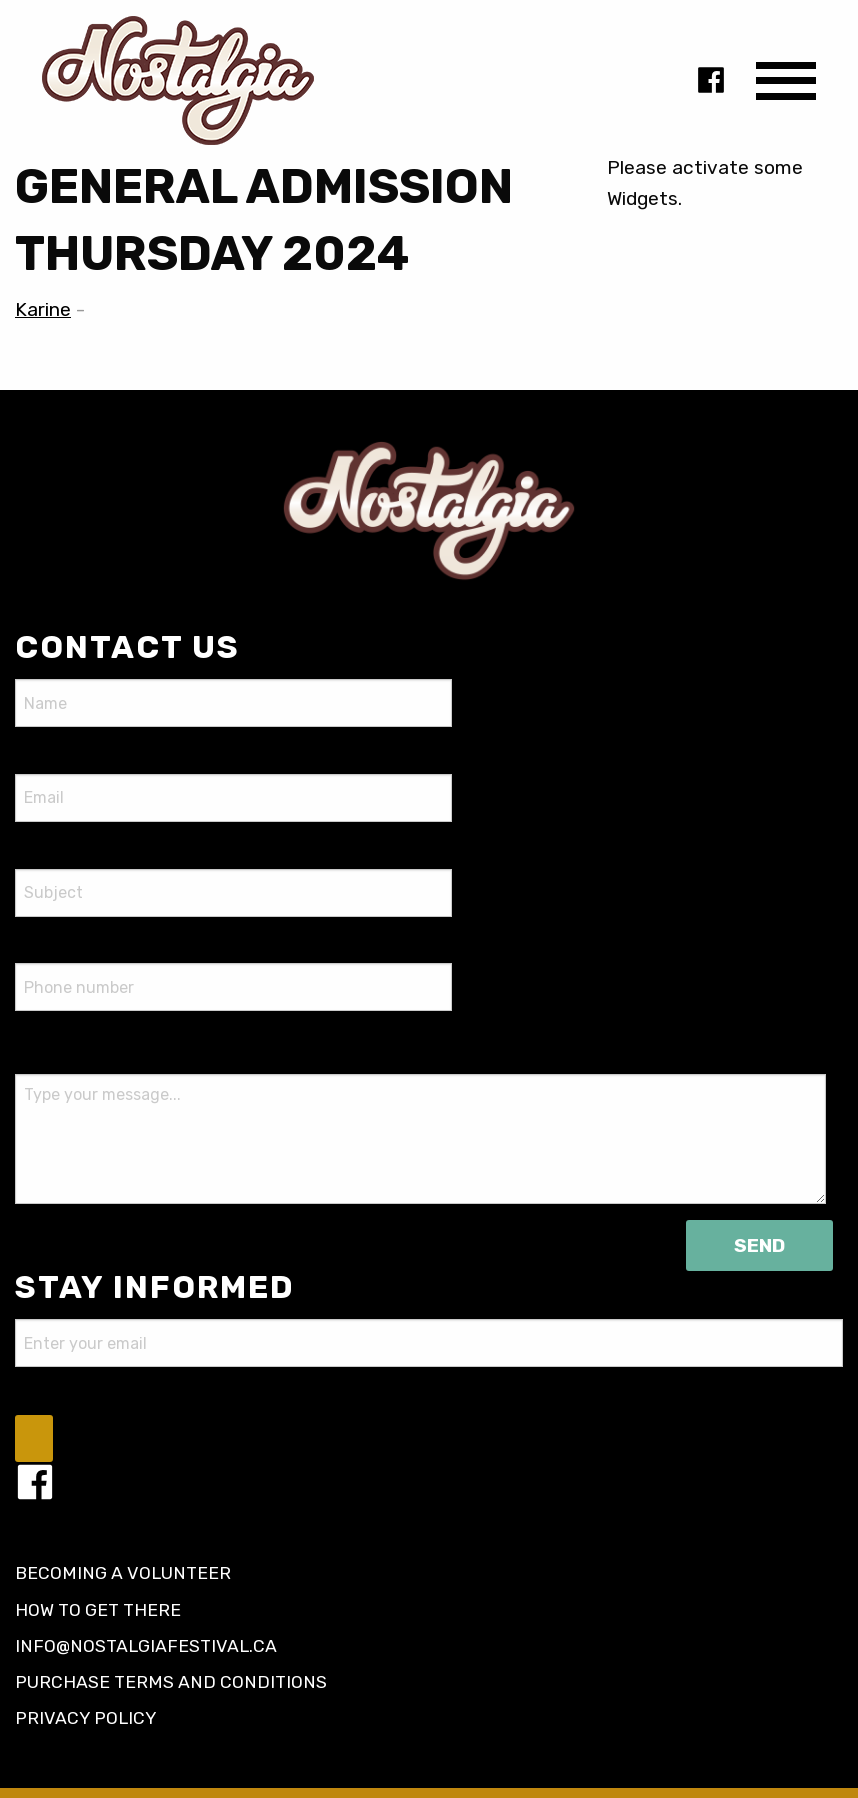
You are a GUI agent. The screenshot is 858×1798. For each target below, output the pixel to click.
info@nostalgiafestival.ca (146, 1646)
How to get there (98, 1610)
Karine (43, 309)
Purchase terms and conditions (171, 1682)
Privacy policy (86, 1718)
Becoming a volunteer (123, 1573)
